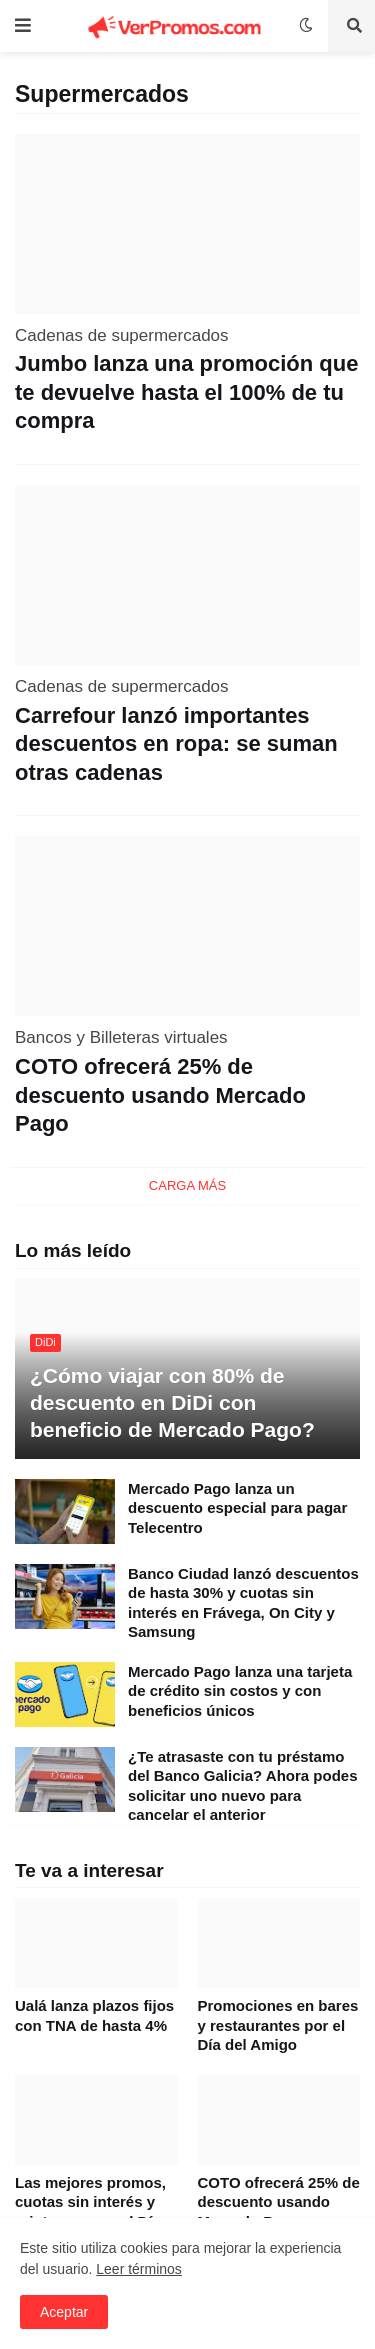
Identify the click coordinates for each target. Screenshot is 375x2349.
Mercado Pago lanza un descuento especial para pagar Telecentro (237, 1508)
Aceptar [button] (64, 2312)
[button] (28, 26)
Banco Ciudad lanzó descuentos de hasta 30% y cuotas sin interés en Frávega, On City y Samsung (243, 1603)
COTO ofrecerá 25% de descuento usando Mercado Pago (160, 1095)
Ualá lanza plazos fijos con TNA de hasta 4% (94, 2015)
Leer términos (139, 2269)
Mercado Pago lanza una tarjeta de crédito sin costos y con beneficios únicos (240, 1691)
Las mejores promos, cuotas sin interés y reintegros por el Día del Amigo (90, 2212)
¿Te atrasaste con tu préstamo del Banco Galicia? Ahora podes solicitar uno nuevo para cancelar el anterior (243, 1786)
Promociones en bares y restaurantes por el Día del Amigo (278, 2025)
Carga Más (187, 1185)
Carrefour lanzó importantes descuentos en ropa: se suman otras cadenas (176, 744)
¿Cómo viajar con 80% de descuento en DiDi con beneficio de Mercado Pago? (172, 1403)
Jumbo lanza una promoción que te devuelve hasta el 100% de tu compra (186, 392)
